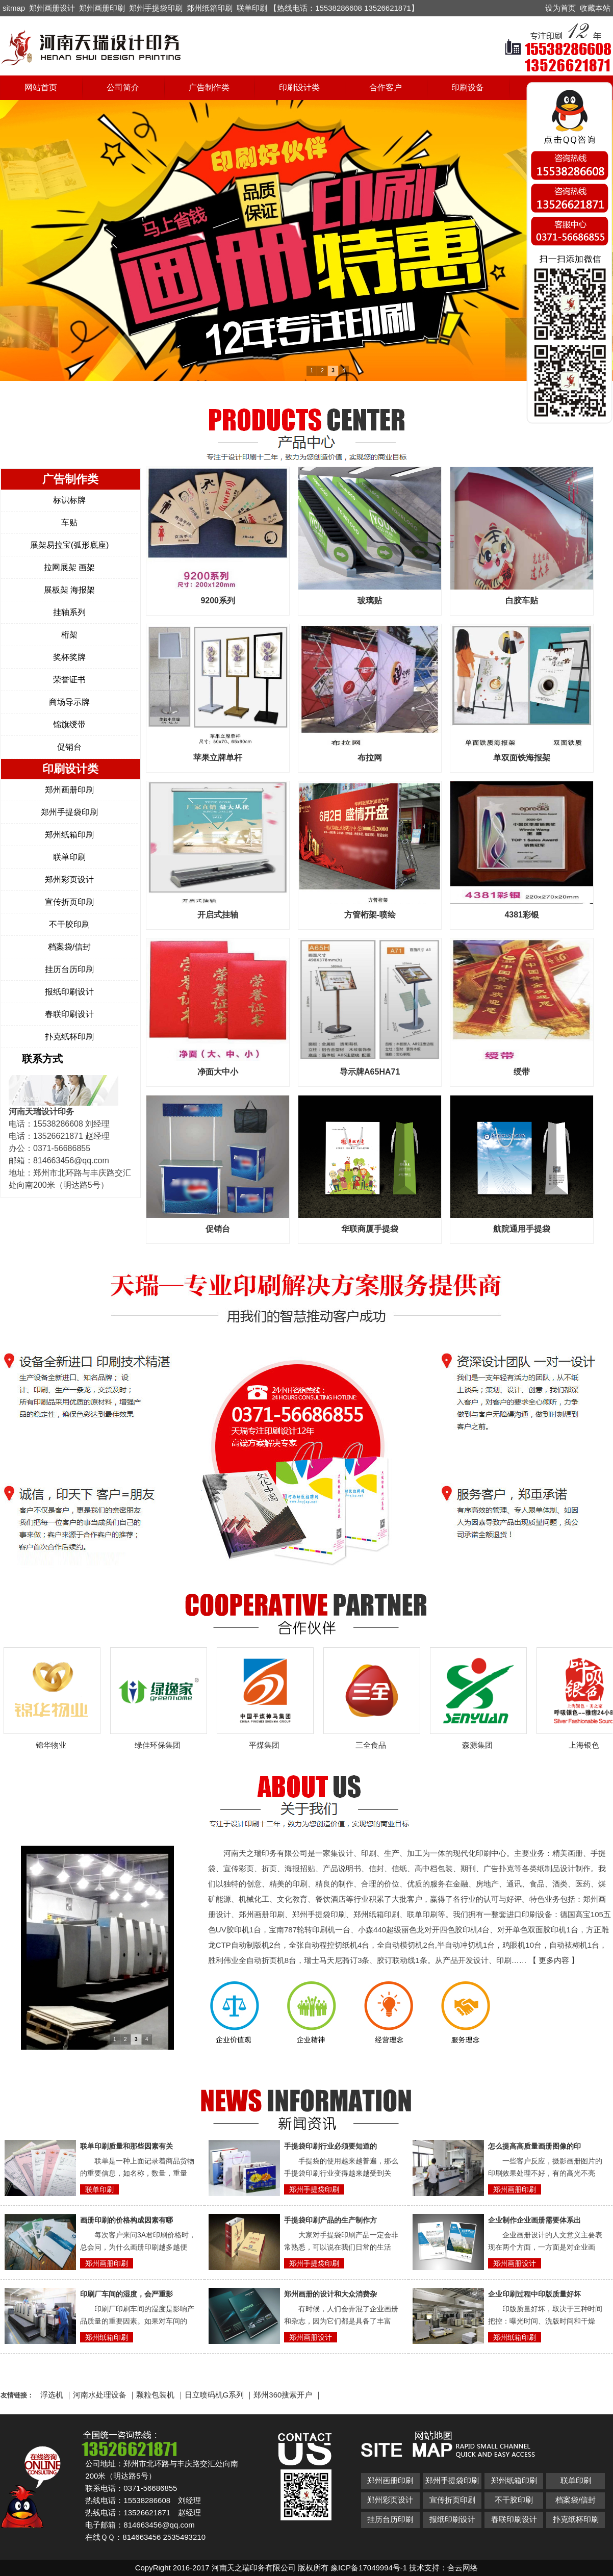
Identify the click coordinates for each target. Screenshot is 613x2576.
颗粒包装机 (155, 2394)
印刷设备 (467, 87)
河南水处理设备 (99, 2394)
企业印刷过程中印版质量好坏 (534, 2294)
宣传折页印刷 (69, 902)
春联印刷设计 (69, 1014)
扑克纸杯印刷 (69, 1036)
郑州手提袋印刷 (156, 8)
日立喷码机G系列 (214, 2394)
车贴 (69, 522)
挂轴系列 (69, 612)
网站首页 (40, 87)
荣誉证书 (69, 679)
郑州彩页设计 (69, 879)
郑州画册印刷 (102, 8)
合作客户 (385, 87)
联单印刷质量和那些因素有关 (126, 2146)
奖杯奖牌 (69, 657)
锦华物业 (54, 1745)
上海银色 (587, 1745)
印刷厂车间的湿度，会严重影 (126, 2294)
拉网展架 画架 (69, 567)
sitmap (14, 8)
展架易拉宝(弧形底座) (69, 545)
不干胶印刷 (69, 924)
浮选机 (51, 2394)
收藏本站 (595, 8)
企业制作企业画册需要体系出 (534, 2220)
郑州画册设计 (52, 8)
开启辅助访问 (540, 7)
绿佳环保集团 (161, 1745)
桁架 (69, 634)
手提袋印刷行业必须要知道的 (330, 2146)
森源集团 (481, 1745)
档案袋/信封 (69, 946)
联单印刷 (252, 8)
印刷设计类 (299, 87)
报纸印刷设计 (69, 991)
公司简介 (123, 87)
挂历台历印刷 (69, 969)
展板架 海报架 (69, 589)
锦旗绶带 (69, 724)
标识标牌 (69, 500)
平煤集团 (267, 1745)
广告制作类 (209, 87)
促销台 (69, 747)
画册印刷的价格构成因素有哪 (126, 2220)
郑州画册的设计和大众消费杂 (330, 2294)
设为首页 (560, 8)
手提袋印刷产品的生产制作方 (330, 2220)
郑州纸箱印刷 (210, 8)
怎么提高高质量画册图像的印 (534, 2146)
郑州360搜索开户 (282, 2394)
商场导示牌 (69, 702)
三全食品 (374, 1745)
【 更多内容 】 (554, 1960)
